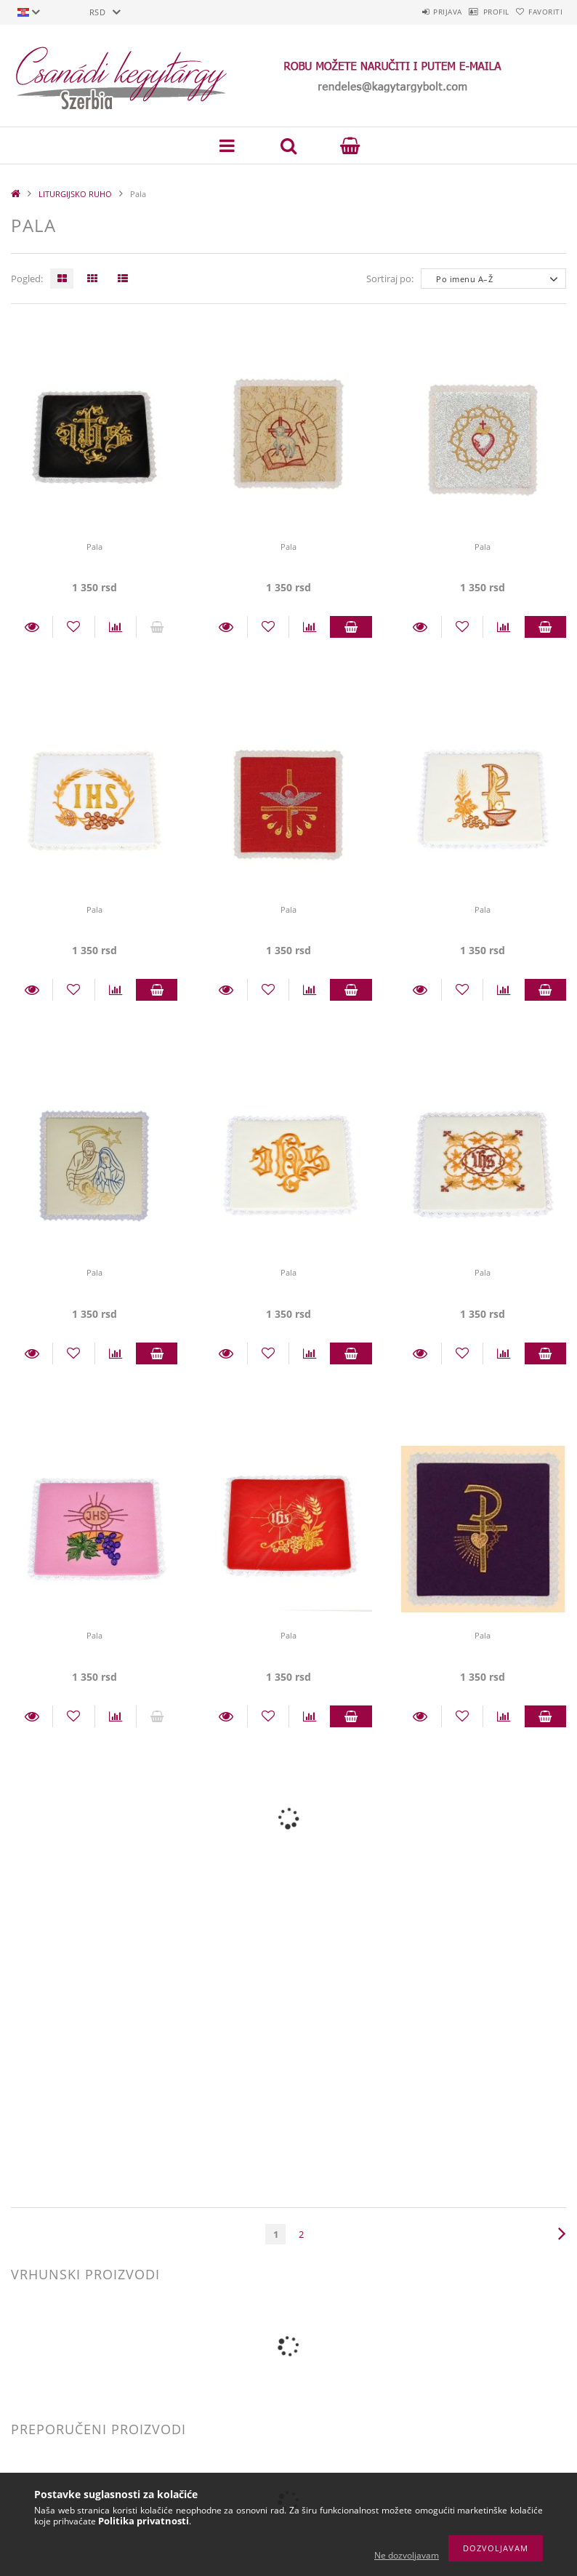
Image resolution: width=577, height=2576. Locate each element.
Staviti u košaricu (350, 627)
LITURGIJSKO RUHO (75, 193)
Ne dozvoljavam (406, 2555)
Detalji (31, 627)
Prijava (409, 12)
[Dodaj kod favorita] (73, 627)
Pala (94, 546)
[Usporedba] (115, 627)
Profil (473, 12)
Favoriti (538, 12)
